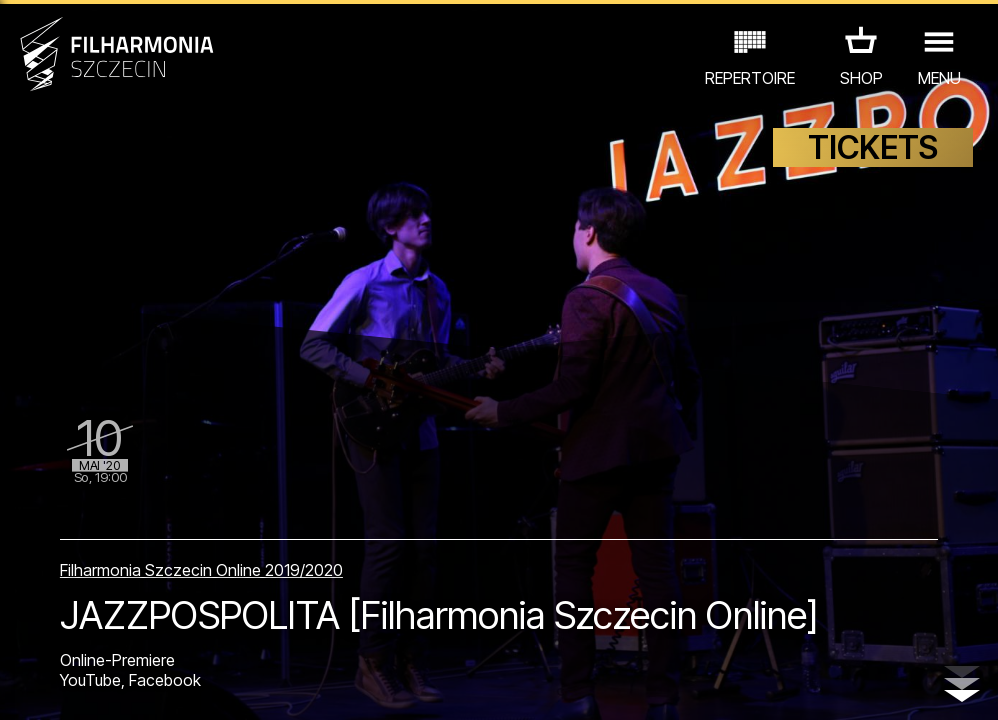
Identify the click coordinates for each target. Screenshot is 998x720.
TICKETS (873, 147)
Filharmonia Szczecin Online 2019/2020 (201, 570)
